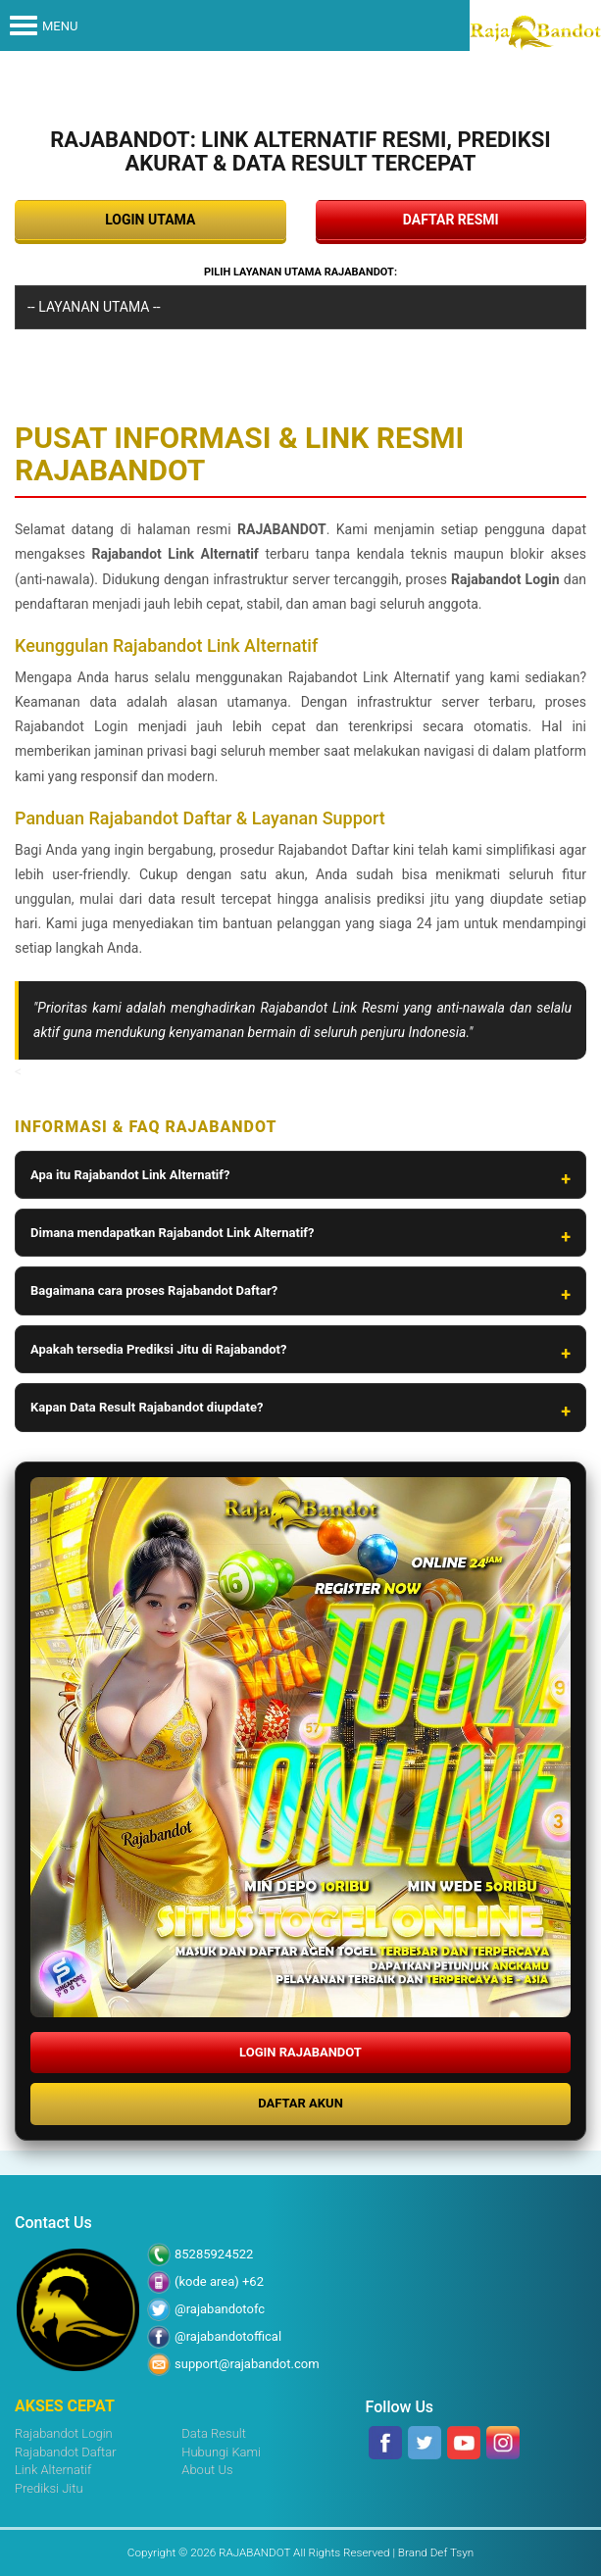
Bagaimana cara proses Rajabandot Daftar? (153, 1290)
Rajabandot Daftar (66, 2452)
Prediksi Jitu (49, 2488)
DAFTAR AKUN (300, 2103)
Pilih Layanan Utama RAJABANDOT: (300, 272)
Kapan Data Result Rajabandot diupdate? (146, 1407)
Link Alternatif (53, 2469)
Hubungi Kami (221, 2452)
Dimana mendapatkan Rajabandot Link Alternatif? (172, 1232)
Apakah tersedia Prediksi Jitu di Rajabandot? (158, 1349)
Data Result (213, 2433)
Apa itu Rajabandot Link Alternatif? (129, 1174)
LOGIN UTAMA (150, 219)
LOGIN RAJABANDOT (300, 2052)
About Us (206, 2469)
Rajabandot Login (64, 2433)
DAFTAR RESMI (451, 219)
